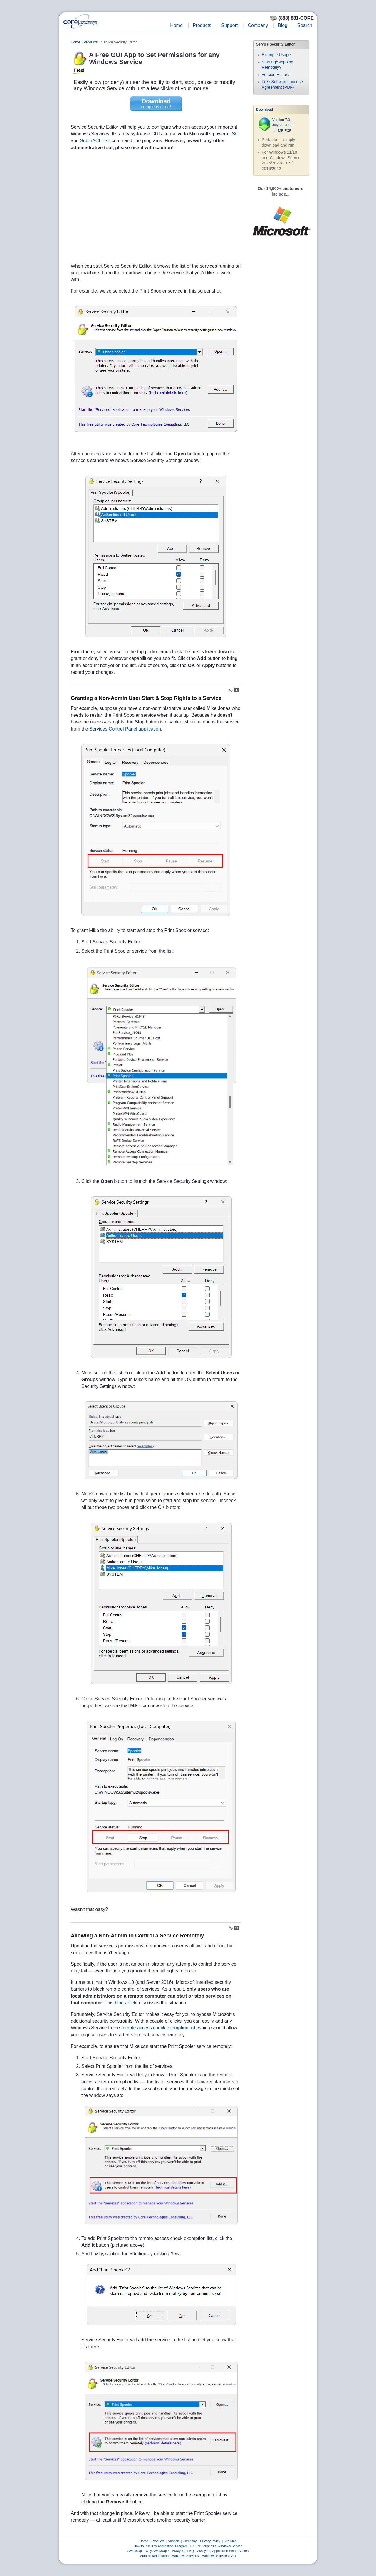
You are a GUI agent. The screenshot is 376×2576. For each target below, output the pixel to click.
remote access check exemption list (158, 2027)
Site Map (230, 2541)
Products (202, 25)
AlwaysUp (134, 2551)
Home (176, 25)
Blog (282, 25)
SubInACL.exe (95, 140)
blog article (126, 2002)
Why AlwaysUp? (157, 2551)
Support (229, 25)
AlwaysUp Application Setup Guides (223, 2551)
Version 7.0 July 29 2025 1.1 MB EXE (282, 125)
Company (258, 25)
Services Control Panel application (125, 728)
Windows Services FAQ (219, 2555)
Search (304, 25)
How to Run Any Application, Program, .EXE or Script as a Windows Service (188, 2546)
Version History (275, 74)
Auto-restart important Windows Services (169, 2555)
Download (264, 110)
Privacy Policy (210, 2541)
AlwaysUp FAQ (183, 2551)
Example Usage (276, 54)
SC (235, 133)
